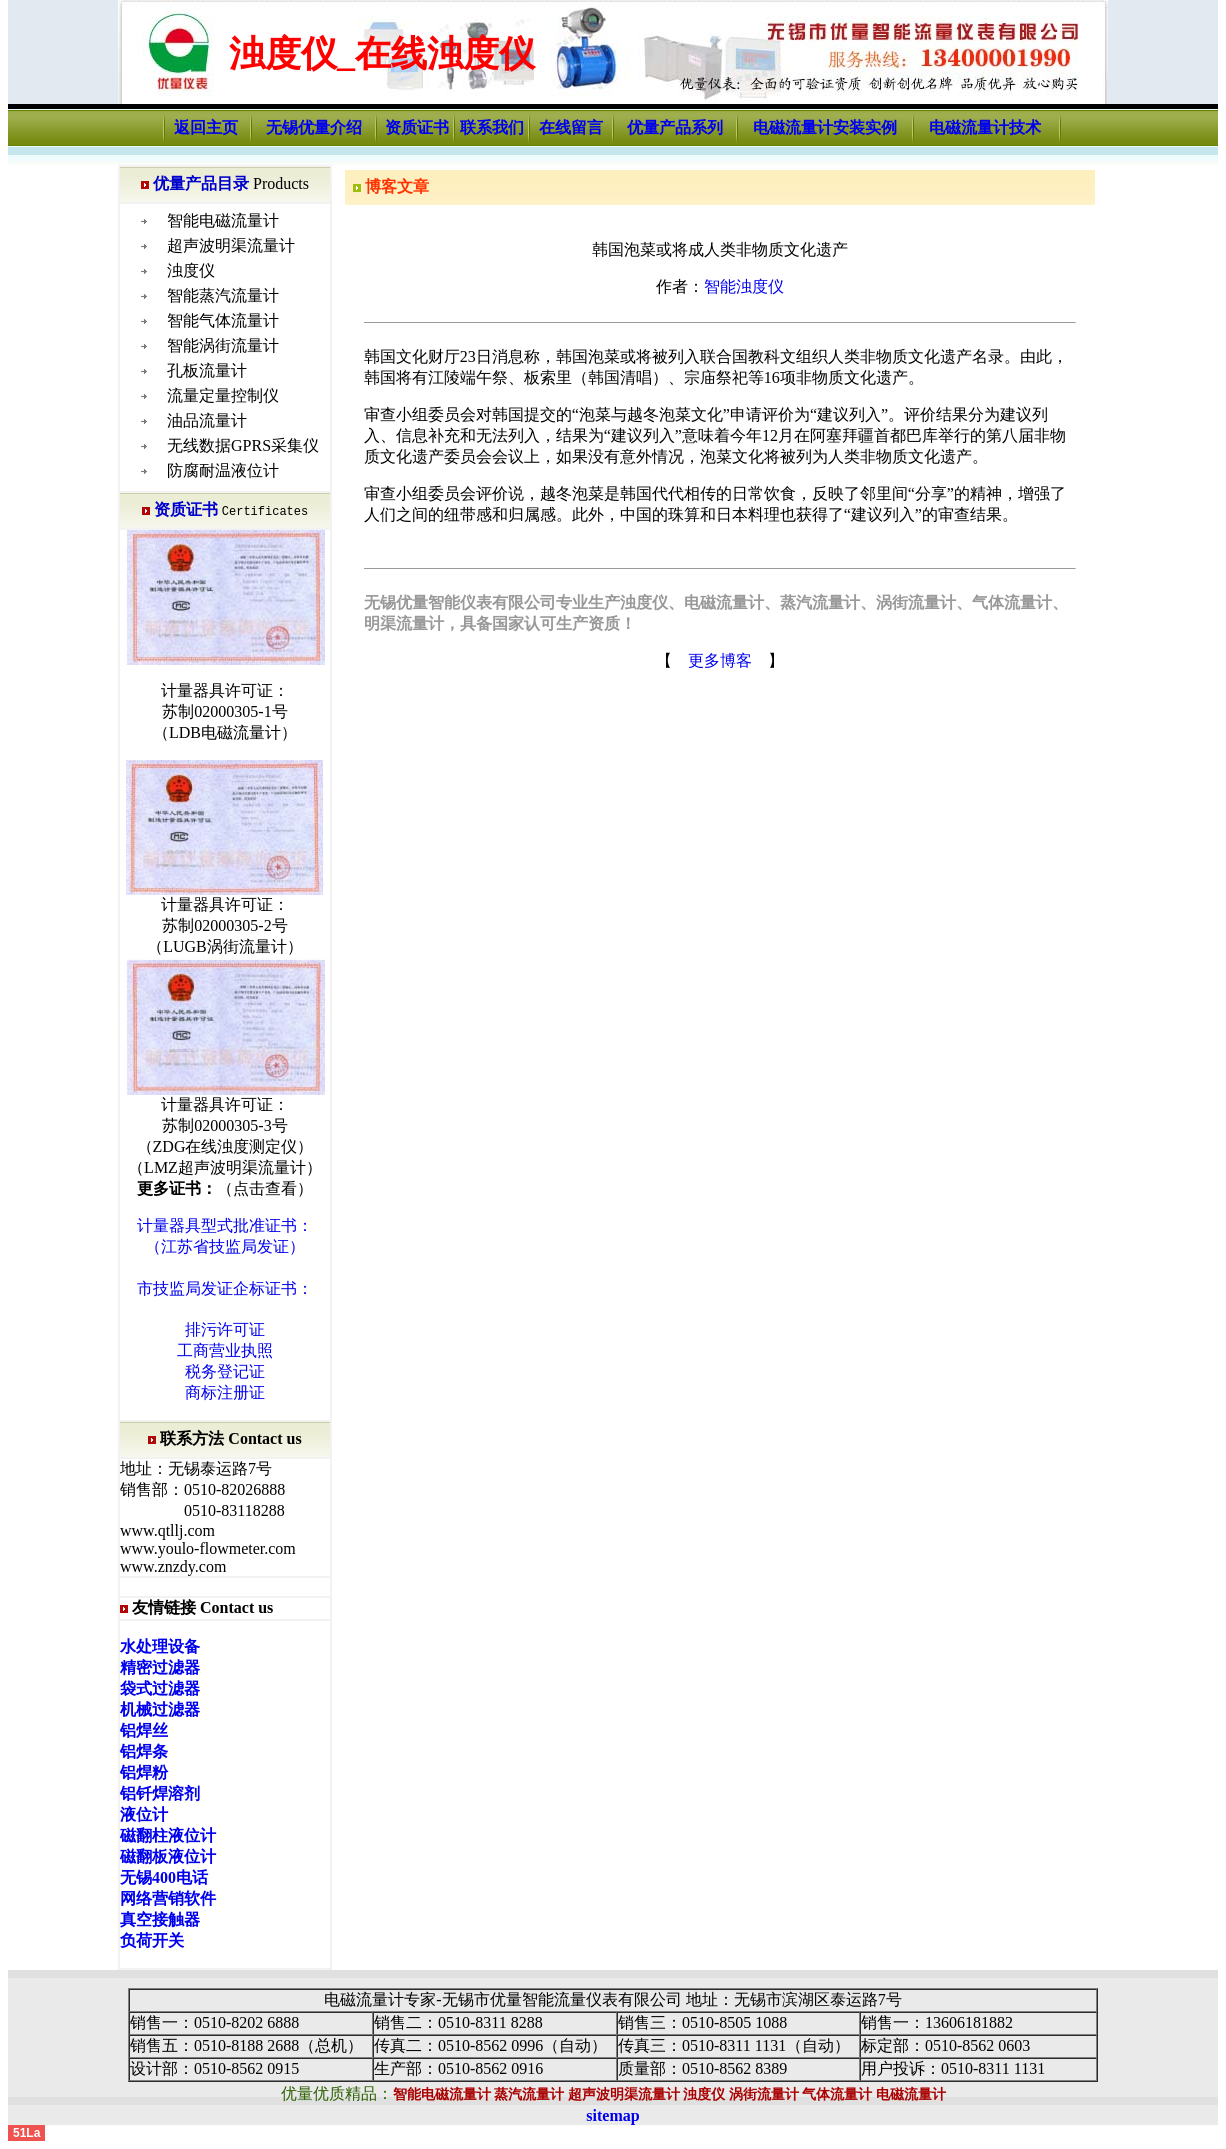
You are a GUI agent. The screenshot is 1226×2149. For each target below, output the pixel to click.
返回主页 (206, 127)
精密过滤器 (160, 1667)
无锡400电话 (164, 1877)
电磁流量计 (911, 2094)
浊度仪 (191, 270)
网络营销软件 (168, 1898)
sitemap (612, 2115)
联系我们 (492, 127)
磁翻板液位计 (168, 1856)
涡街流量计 (764, 2094)
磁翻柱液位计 (168, 1835)
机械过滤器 (160, 1709)
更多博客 (720, 660)
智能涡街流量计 (223, 345)
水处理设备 (160, 1646)
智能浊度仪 (744, 286)
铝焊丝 (144, 1730)
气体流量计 (837, 2094)
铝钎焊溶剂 (160, 1793)
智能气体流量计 (223, 320)
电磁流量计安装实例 (825, 127)
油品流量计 (207, 420)
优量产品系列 (675, 127)
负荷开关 (152, 1940)
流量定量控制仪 (223, 395)
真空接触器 (160, 1919)
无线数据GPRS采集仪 (243, 445)
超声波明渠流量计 (231, 245)
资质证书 (417, 127)
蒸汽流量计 (529, 2094)
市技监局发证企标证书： (225, 1288)
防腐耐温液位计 (223, 470)
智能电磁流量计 (223, 220)
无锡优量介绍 (314, 127)
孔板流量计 (207, 370)
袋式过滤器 (160, 1688)
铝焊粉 (144, 1772)
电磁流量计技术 (985, 127)
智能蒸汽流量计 (223, 295)
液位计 (144, 1814)
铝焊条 (144, 1751)
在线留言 (571, 127)
